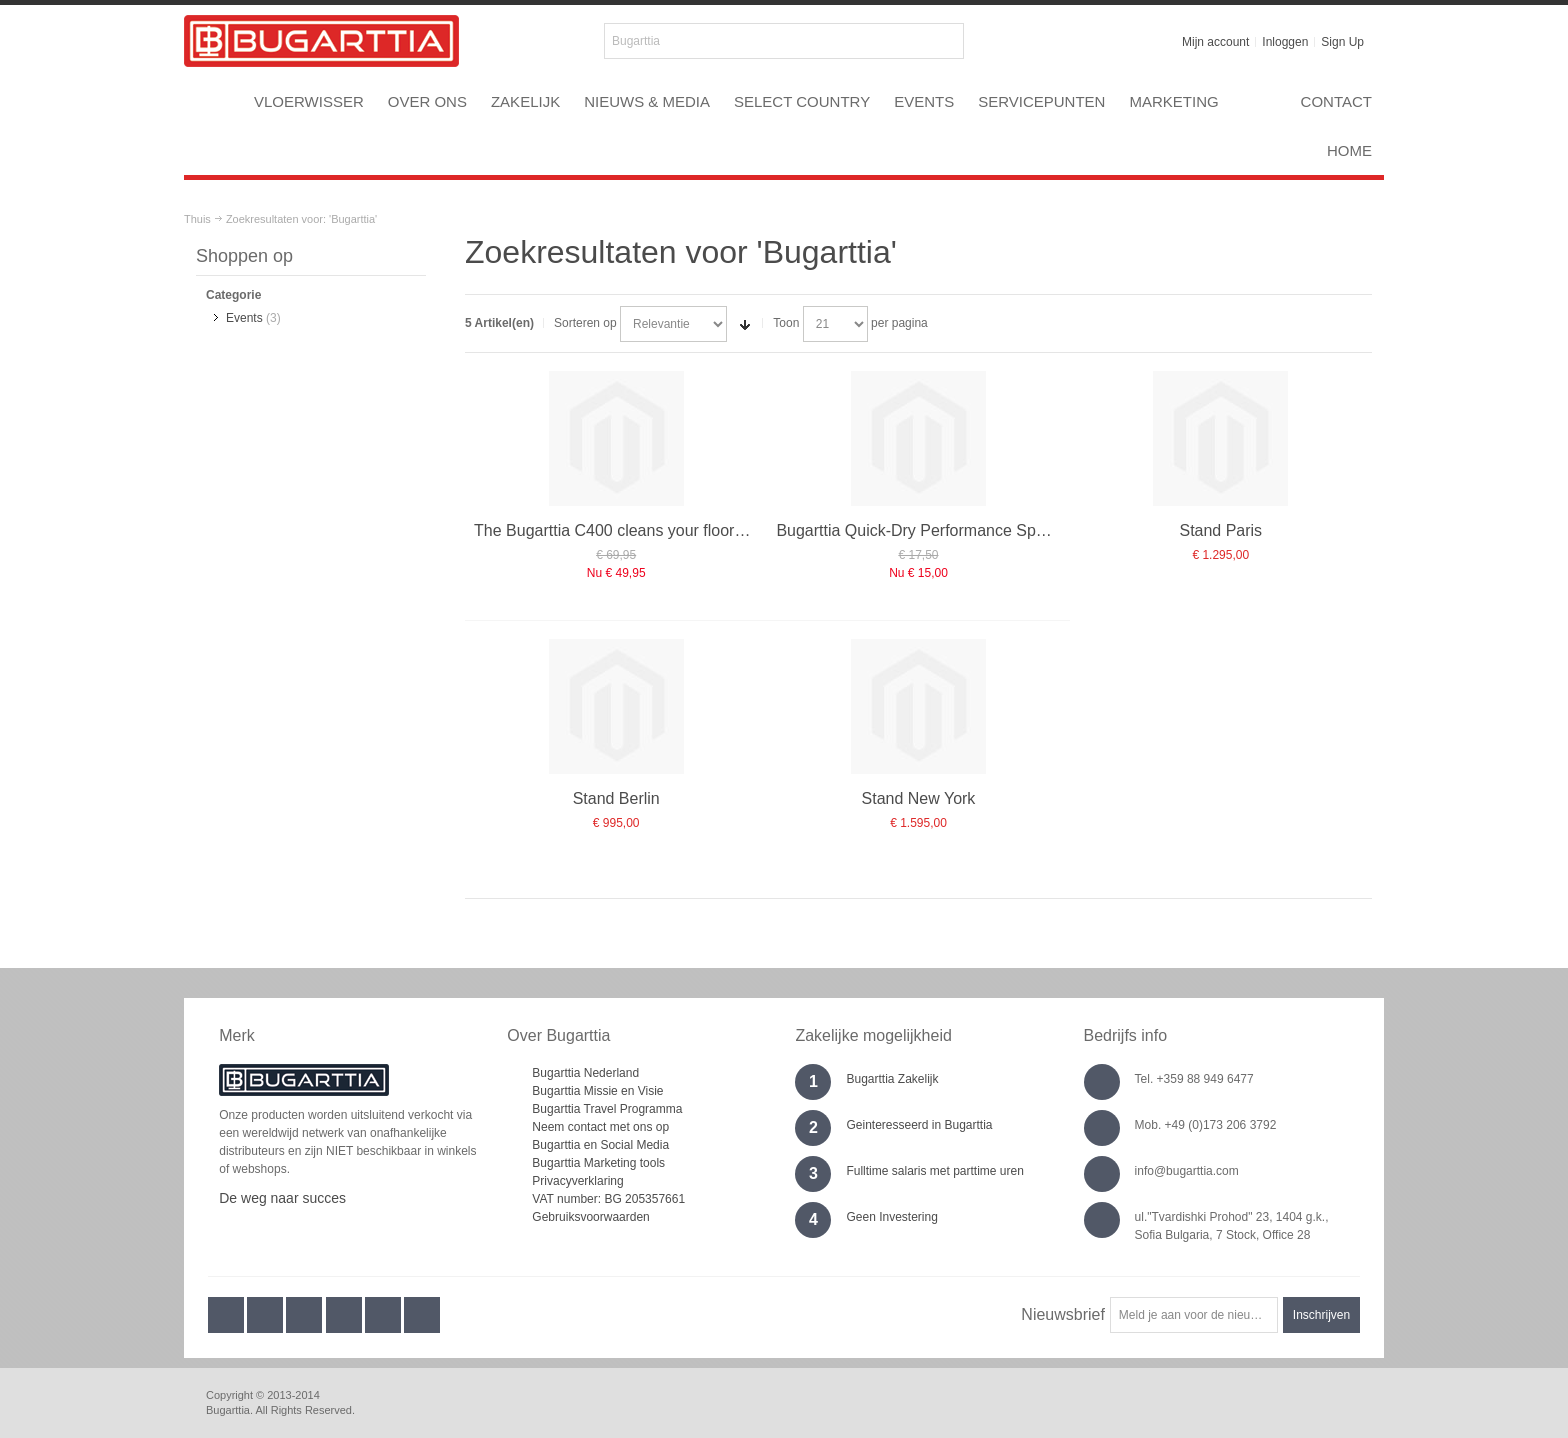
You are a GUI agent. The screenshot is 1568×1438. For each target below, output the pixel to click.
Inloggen (1285, 42)
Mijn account (1215, 42)
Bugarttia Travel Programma (607, 1109)
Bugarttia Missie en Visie (597, 1091)
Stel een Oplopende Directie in (745, 324)
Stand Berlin (616, 798)
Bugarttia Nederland (585, 1073)
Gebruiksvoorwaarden (590, 1217)
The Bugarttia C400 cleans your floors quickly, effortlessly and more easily (735, 530)
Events (244, 318)
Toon (786, 323)
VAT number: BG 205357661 (608, 1199)
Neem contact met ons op (600, 1127)
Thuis (197, 219)
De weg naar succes (282, 1198)
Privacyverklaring (577, 1181)
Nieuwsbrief (1063, 1314)
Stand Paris (1220, 530)
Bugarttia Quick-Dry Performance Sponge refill (940, 530)
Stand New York (919, 798)
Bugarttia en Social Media (600, 1145)
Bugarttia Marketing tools (598, 1163)
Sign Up (1342, 42)
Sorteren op (585, 323)
